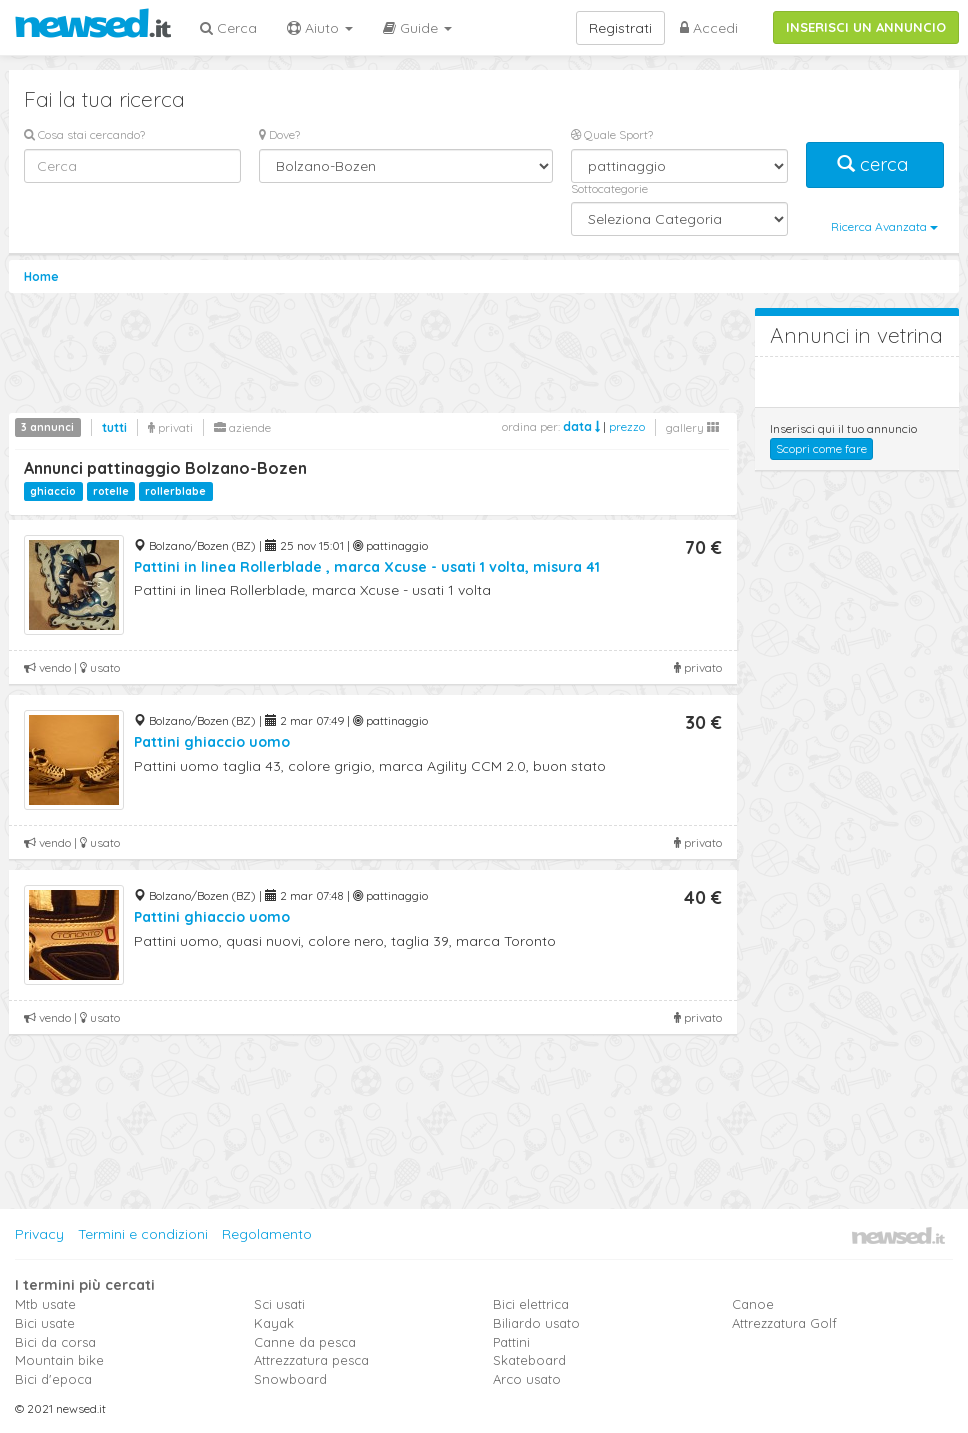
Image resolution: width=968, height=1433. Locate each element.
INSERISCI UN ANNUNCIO (866, 27)
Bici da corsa (55, 1342)
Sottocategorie (609, 188)
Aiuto (320, 28)
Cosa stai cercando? (84, 134)
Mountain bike (59, 1360)
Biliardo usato (536, 1323)
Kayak (274, 1323)
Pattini (511, 1342)
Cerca (228, 28)
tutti (114, 427)
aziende (242, 427)
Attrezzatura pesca (311, 1360)
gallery (692, 427)
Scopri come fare (821, 448)
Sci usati (279, 1304)
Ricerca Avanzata (884, 226)
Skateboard (529, 1360)
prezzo (627, 426)
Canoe (753, 1304)
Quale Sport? (612, 134)
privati (170, 427)
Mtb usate (45, 1304)
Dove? (279, 134)
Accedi (709, 28)
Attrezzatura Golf (784, 1323)
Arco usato (527, 1379)
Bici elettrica (531, 1304)
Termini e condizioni (143, 1234)
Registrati (620, 28)
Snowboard (290, 1379)
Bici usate (45, 1323)
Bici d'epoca (53, 1379)
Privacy (39, 1234)
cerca (875, 164)
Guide (417, 28)
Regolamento (267, 1234)
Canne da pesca (305, 1342)
